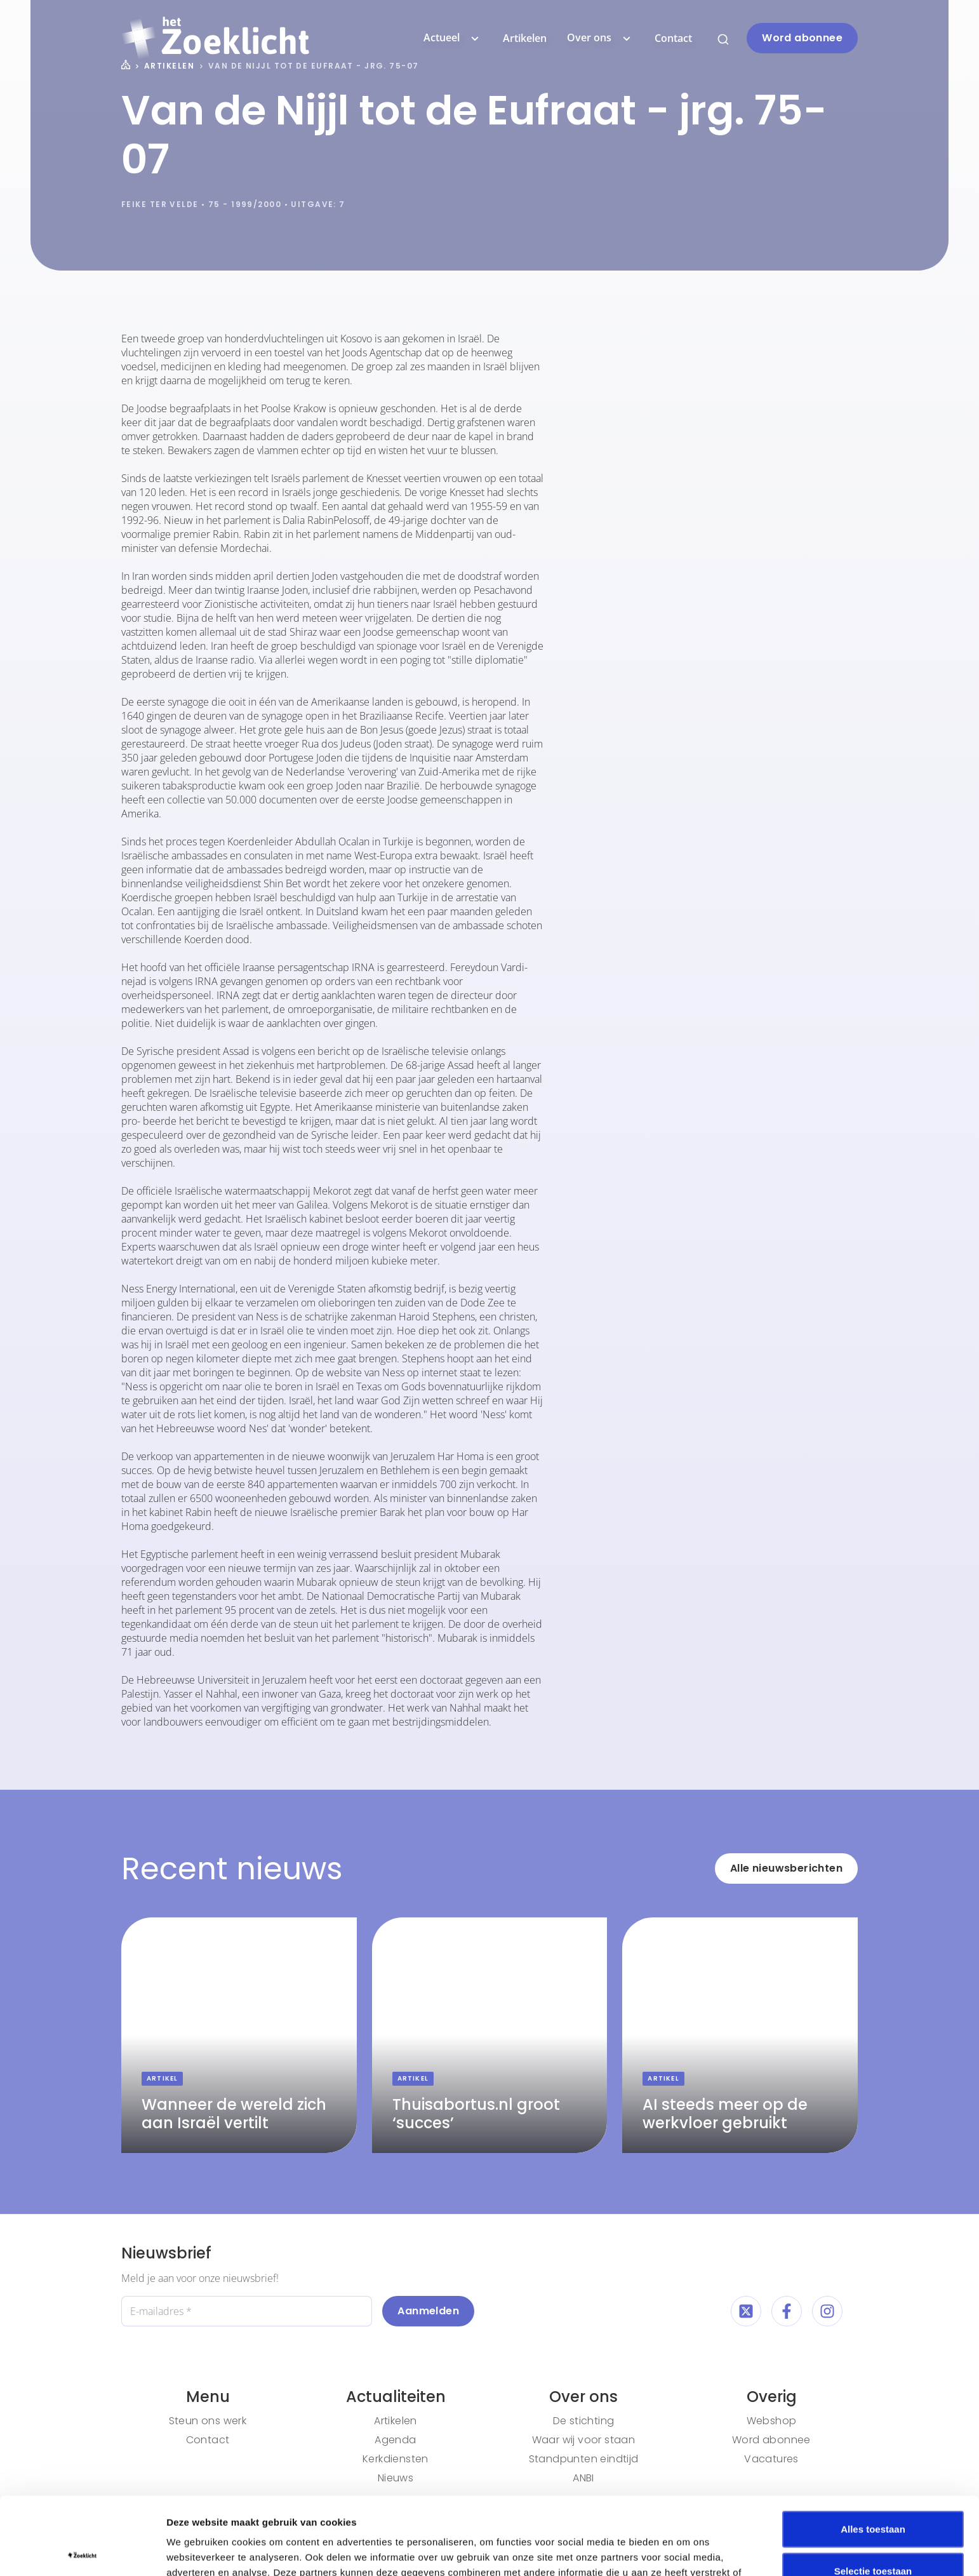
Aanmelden (428, 2311)
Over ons (600, 38)
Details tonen (686, 2551)
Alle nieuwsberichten (786, 1868)
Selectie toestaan (873, 2493)
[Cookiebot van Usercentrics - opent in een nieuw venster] (82, 2551)
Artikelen (525, 38)
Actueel (453, 38)
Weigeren (872, 2534)
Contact (673, 38)
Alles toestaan (873, 2451)
